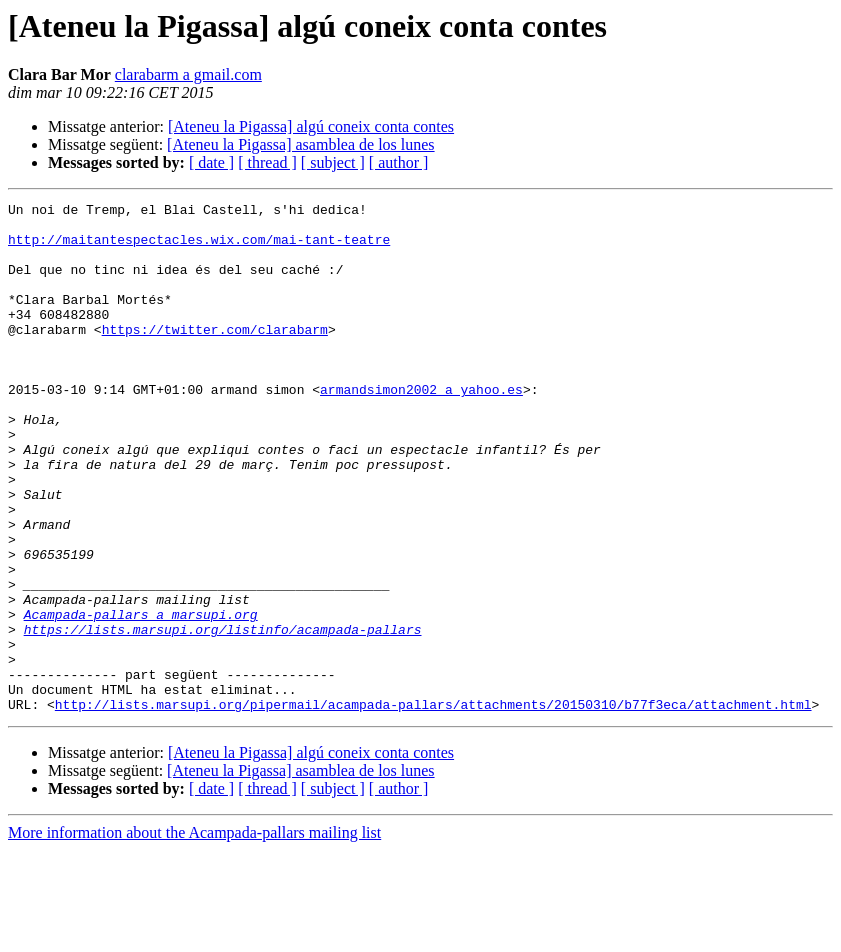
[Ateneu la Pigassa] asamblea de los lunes (300, 144)
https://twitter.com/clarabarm (215, 356)
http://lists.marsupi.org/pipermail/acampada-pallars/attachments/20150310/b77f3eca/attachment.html (433, 806)
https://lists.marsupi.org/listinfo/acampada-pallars (223, 716)
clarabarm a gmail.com (188, 74)
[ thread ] (267, 162)
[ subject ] (333, 162)
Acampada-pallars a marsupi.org (141, 698)
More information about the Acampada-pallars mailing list (194, 934)
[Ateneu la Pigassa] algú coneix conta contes (311, 126)
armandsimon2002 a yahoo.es (421, 428)
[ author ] (399, 162)
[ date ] (211, 162)
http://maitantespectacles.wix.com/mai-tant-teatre (199, 248)
